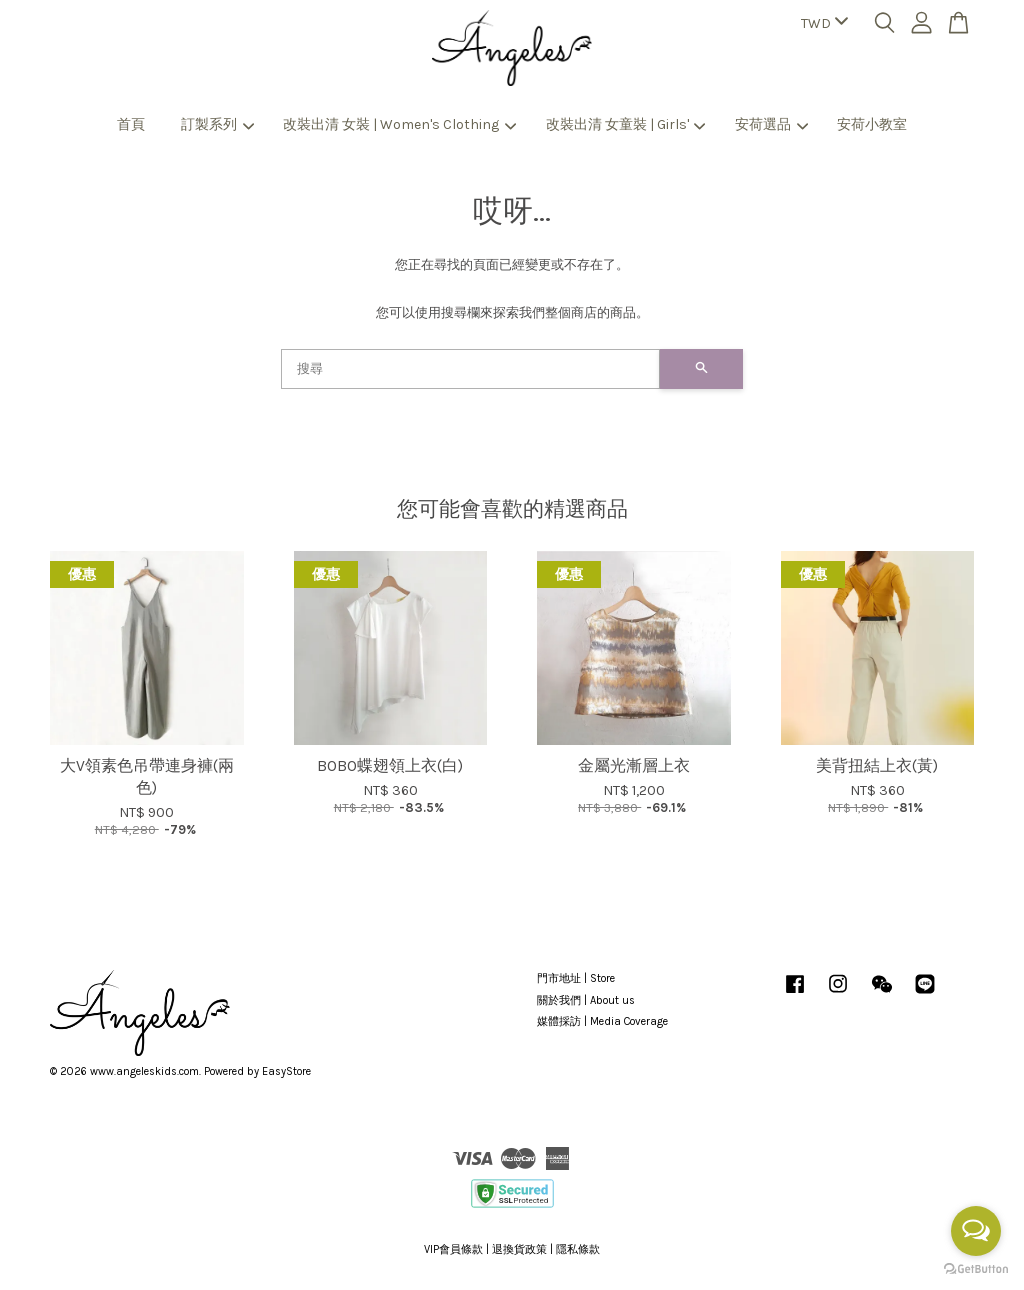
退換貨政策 (519, 1249)
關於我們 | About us (586, 1000)
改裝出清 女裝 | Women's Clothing (399, 124)
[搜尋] (470, 369)
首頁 (131, 124)
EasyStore (286, 1071)
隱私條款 (578, 1249)
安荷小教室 (872, 124)
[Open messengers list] (976, 1231)
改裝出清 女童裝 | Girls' (626, 124)
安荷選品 (771, 124)
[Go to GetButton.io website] (976, 1269)
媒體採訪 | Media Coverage (602, 1021)
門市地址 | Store (576, 978)
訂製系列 (217, 124)
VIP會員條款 (453, 1249)
